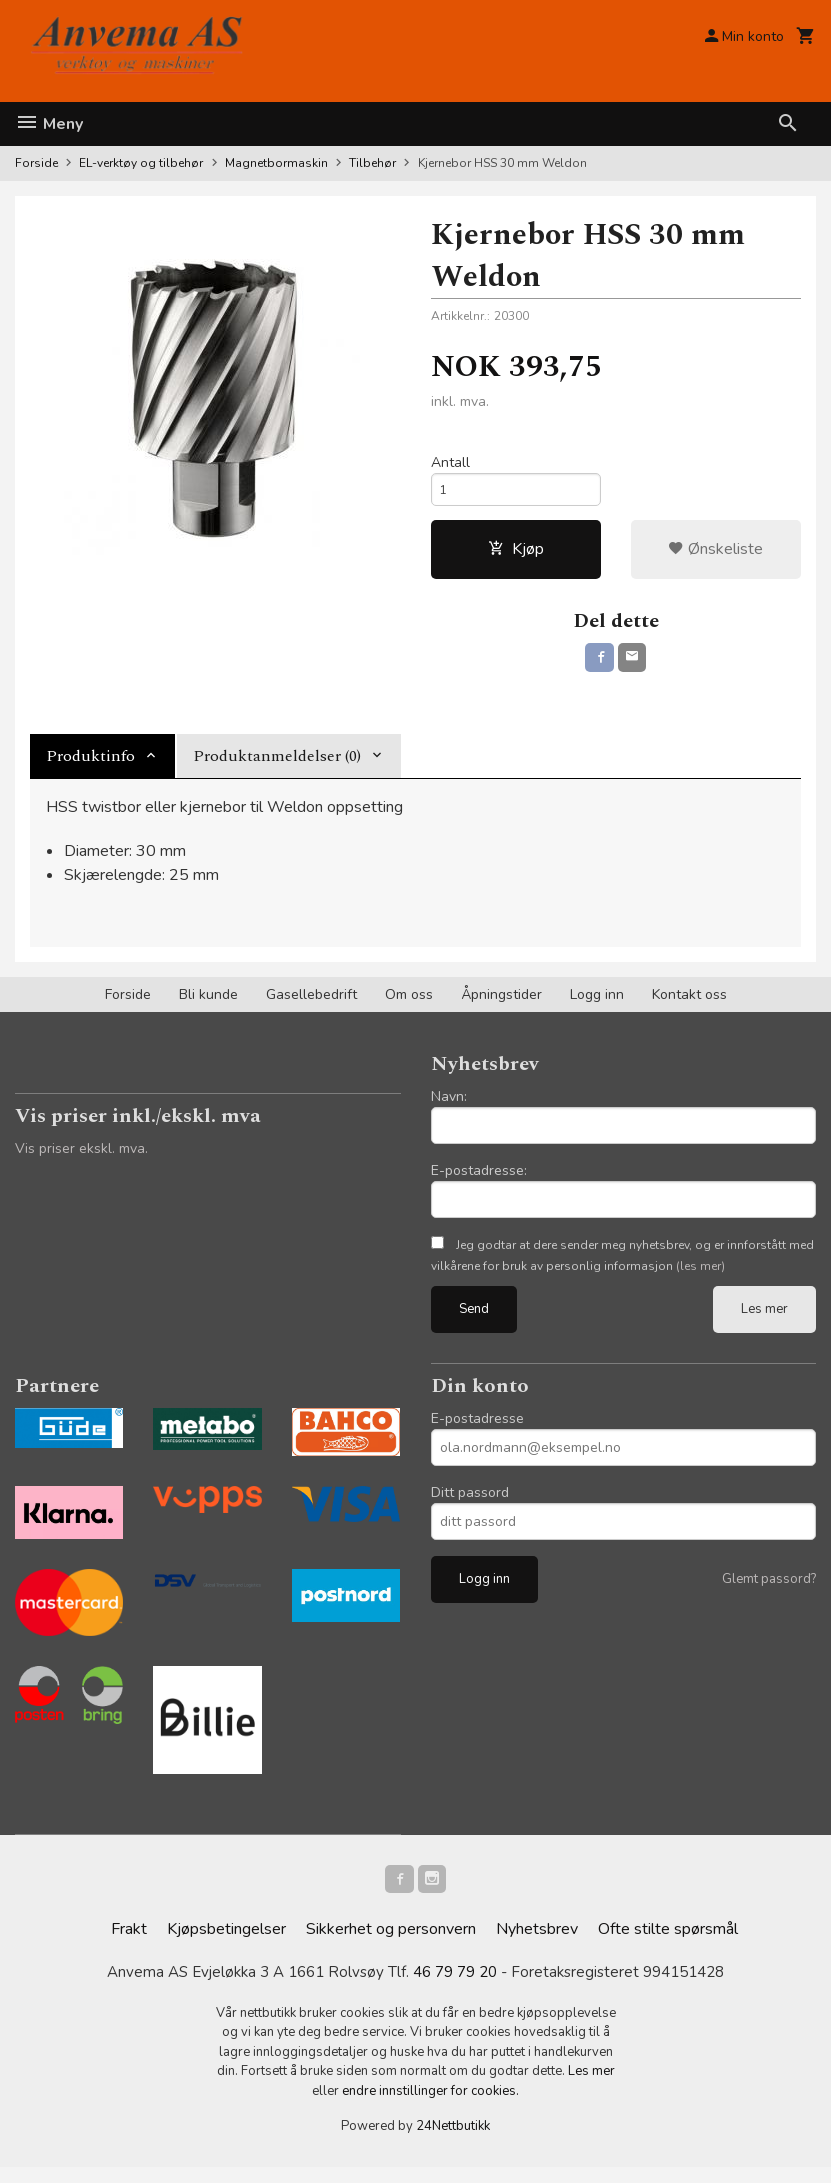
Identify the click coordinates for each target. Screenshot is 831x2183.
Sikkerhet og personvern (391, 1944)
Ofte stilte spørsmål (668, 1944)
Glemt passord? (769, 1590)
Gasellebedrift (311, 1005)
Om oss (409, 1005)
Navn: (449, 1107)
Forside (36, 163)
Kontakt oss (689, 1005)
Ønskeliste (715, 557)
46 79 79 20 (456, 1988)
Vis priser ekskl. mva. (81, 1159)
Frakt (129, 1944)
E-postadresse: (479, 1181)
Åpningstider (501, 1005)
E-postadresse (477, 1429)
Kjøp (516, 557)
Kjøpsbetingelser (226, 1944)
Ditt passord (470, 1503)
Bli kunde (208, 1005)
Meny (49, 124)
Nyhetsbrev (537, 1944)
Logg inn (597, 1005)
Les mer (764, 1320)
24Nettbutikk (453, 2142)
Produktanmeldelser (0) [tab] (277, 767)
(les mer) (700, 1277)
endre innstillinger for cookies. (430, 2107)
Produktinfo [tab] (90, 767)
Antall (450, 464)
